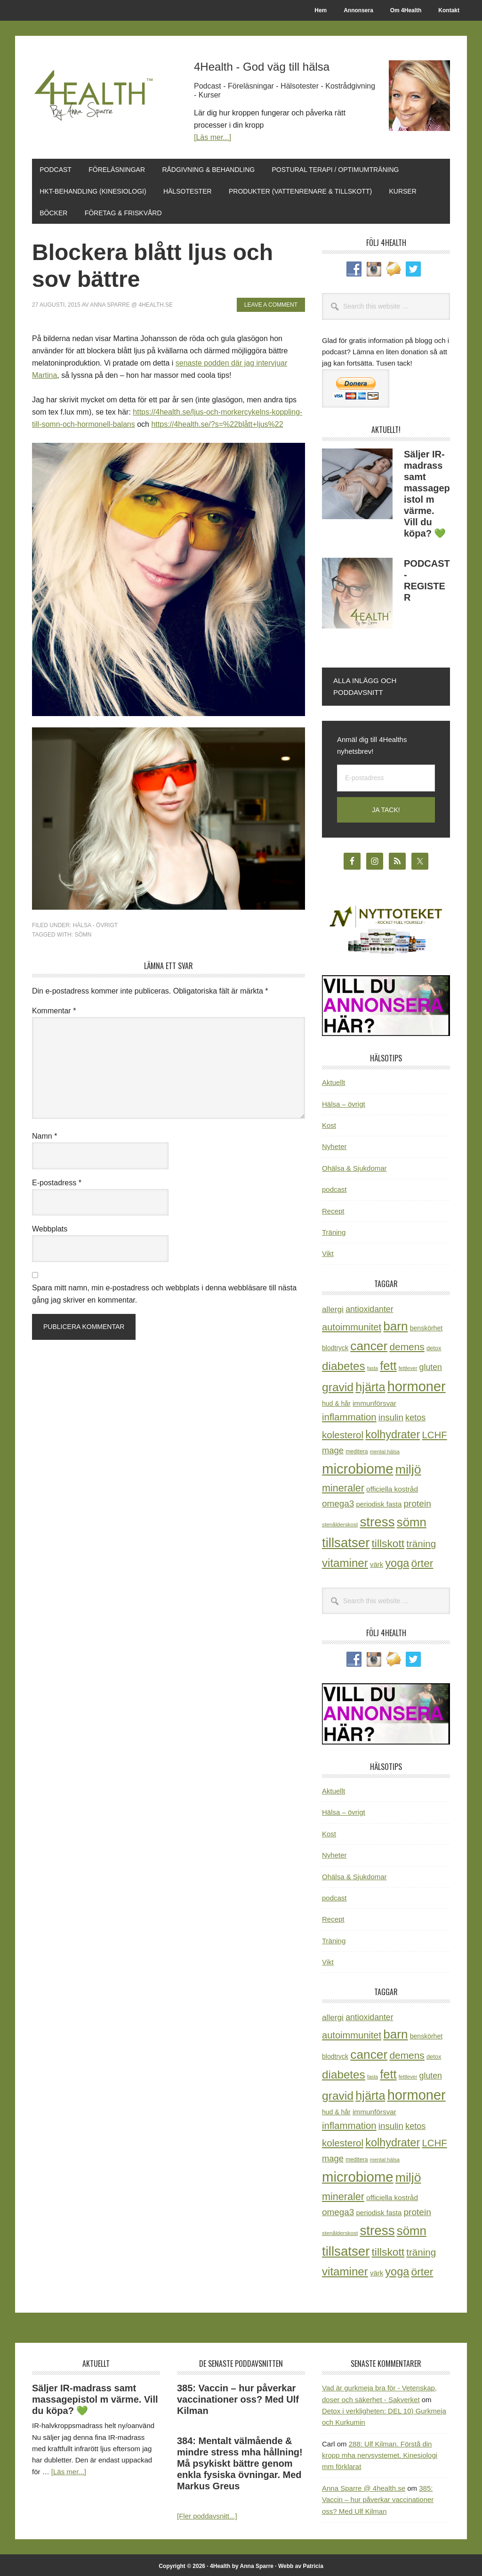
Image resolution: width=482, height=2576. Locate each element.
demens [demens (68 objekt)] (406, 1344)
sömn (82, 932)
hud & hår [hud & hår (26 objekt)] (336, 1401)
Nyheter (334, 1144)
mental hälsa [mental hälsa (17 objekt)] (385, 1448)
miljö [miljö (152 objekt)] (408, 1466)
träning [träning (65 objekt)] (421, 1541)
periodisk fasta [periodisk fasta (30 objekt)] (379, 1502)
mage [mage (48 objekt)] (333, 1447)
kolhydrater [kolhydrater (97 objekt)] (392, 1432)
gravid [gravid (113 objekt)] (337, 1384)
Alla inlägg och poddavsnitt (364, 683)
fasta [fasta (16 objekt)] (372, 1365)
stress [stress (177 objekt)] (377, 1519)
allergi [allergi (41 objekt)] (333, 1306)
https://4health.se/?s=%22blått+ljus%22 (217, 422)
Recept (333, 1208)
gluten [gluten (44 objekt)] (430, 1364)
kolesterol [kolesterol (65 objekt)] (342, 1432)
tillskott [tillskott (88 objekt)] (388, 1541)
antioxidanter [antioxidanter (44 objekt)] (369, 1306)
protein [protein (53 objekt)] (417, 1501)
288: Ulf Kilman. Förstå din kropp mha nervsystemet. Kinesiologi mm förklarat (379, 2452)
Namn (44, 1133)
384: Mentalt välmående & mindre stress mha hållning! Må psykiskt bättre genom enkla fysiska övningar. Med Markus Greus (240, 2461)
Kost (329, 1122)
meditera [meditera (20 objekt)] (356, 1448)
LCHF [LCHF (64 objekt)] (434, 1432)
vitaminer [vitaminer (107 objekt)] (345, 1560)
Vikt (328, 1251)
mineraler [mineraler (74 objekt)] (343, 1486)
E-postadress (56, 1180)
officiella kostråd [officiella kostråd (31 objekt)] (392, 1487)
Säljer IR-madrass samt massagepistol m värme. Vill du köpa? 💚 (95, 2396)
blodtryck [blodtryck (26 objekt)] (335, 1345)
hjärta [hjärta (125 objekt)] (370, 1384)
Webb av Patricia (300, 2563)
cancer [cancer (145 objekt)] (368, 1344)
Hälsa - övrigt (95, 923)
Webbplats (49, 1227)
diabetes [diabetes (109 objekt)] (343, 1363)
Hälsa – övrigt (343, 1101)
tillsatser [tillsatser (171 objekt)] (346, 1540)
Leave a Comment (270, 302)
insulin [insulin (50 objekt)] (390, 1415)
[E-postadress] (386, 775)
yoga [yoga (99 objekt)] (397, 1561)
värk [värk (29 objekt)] (376, 1562)
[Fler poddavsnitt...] (207, 2514)
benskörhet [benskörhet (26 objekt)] (426, 1325)
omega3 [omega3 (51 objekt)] (338, 1501)
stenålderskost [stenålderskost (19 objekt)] (340, 1521)
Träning (333, 1229)
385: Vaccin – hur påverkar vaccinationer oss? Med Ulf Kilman (238, 2396)
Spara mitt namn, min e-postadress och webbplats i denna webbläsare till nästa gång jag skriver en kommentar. (164, 1291)
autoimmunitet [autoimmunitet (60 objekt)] (351, 1324)
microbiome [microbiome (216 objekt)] (358, 1466)
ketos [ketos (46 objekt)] (415, 1415)
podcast (334, 1187)
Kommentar (54, 1008)
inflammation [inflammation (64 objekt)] (349, 1415)
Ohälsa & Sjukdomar (354, 1165)
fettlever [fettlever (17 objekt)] (408, 1365)
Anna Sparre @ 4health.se (363, 2485)
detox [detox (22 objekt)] (433, 1345)
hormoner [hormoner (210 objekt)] (416, 1384)
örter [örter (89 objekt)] (422, 1561)
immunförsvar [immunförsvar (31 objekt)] (374, 1401)
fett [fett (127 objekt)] (388, 1363)
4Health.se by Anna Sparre (96, 95)
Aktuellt (333, 1080)
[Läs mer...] (212, 137)
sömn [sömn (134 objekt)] (411, 1519)
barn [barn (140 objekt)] (395, 1323)
